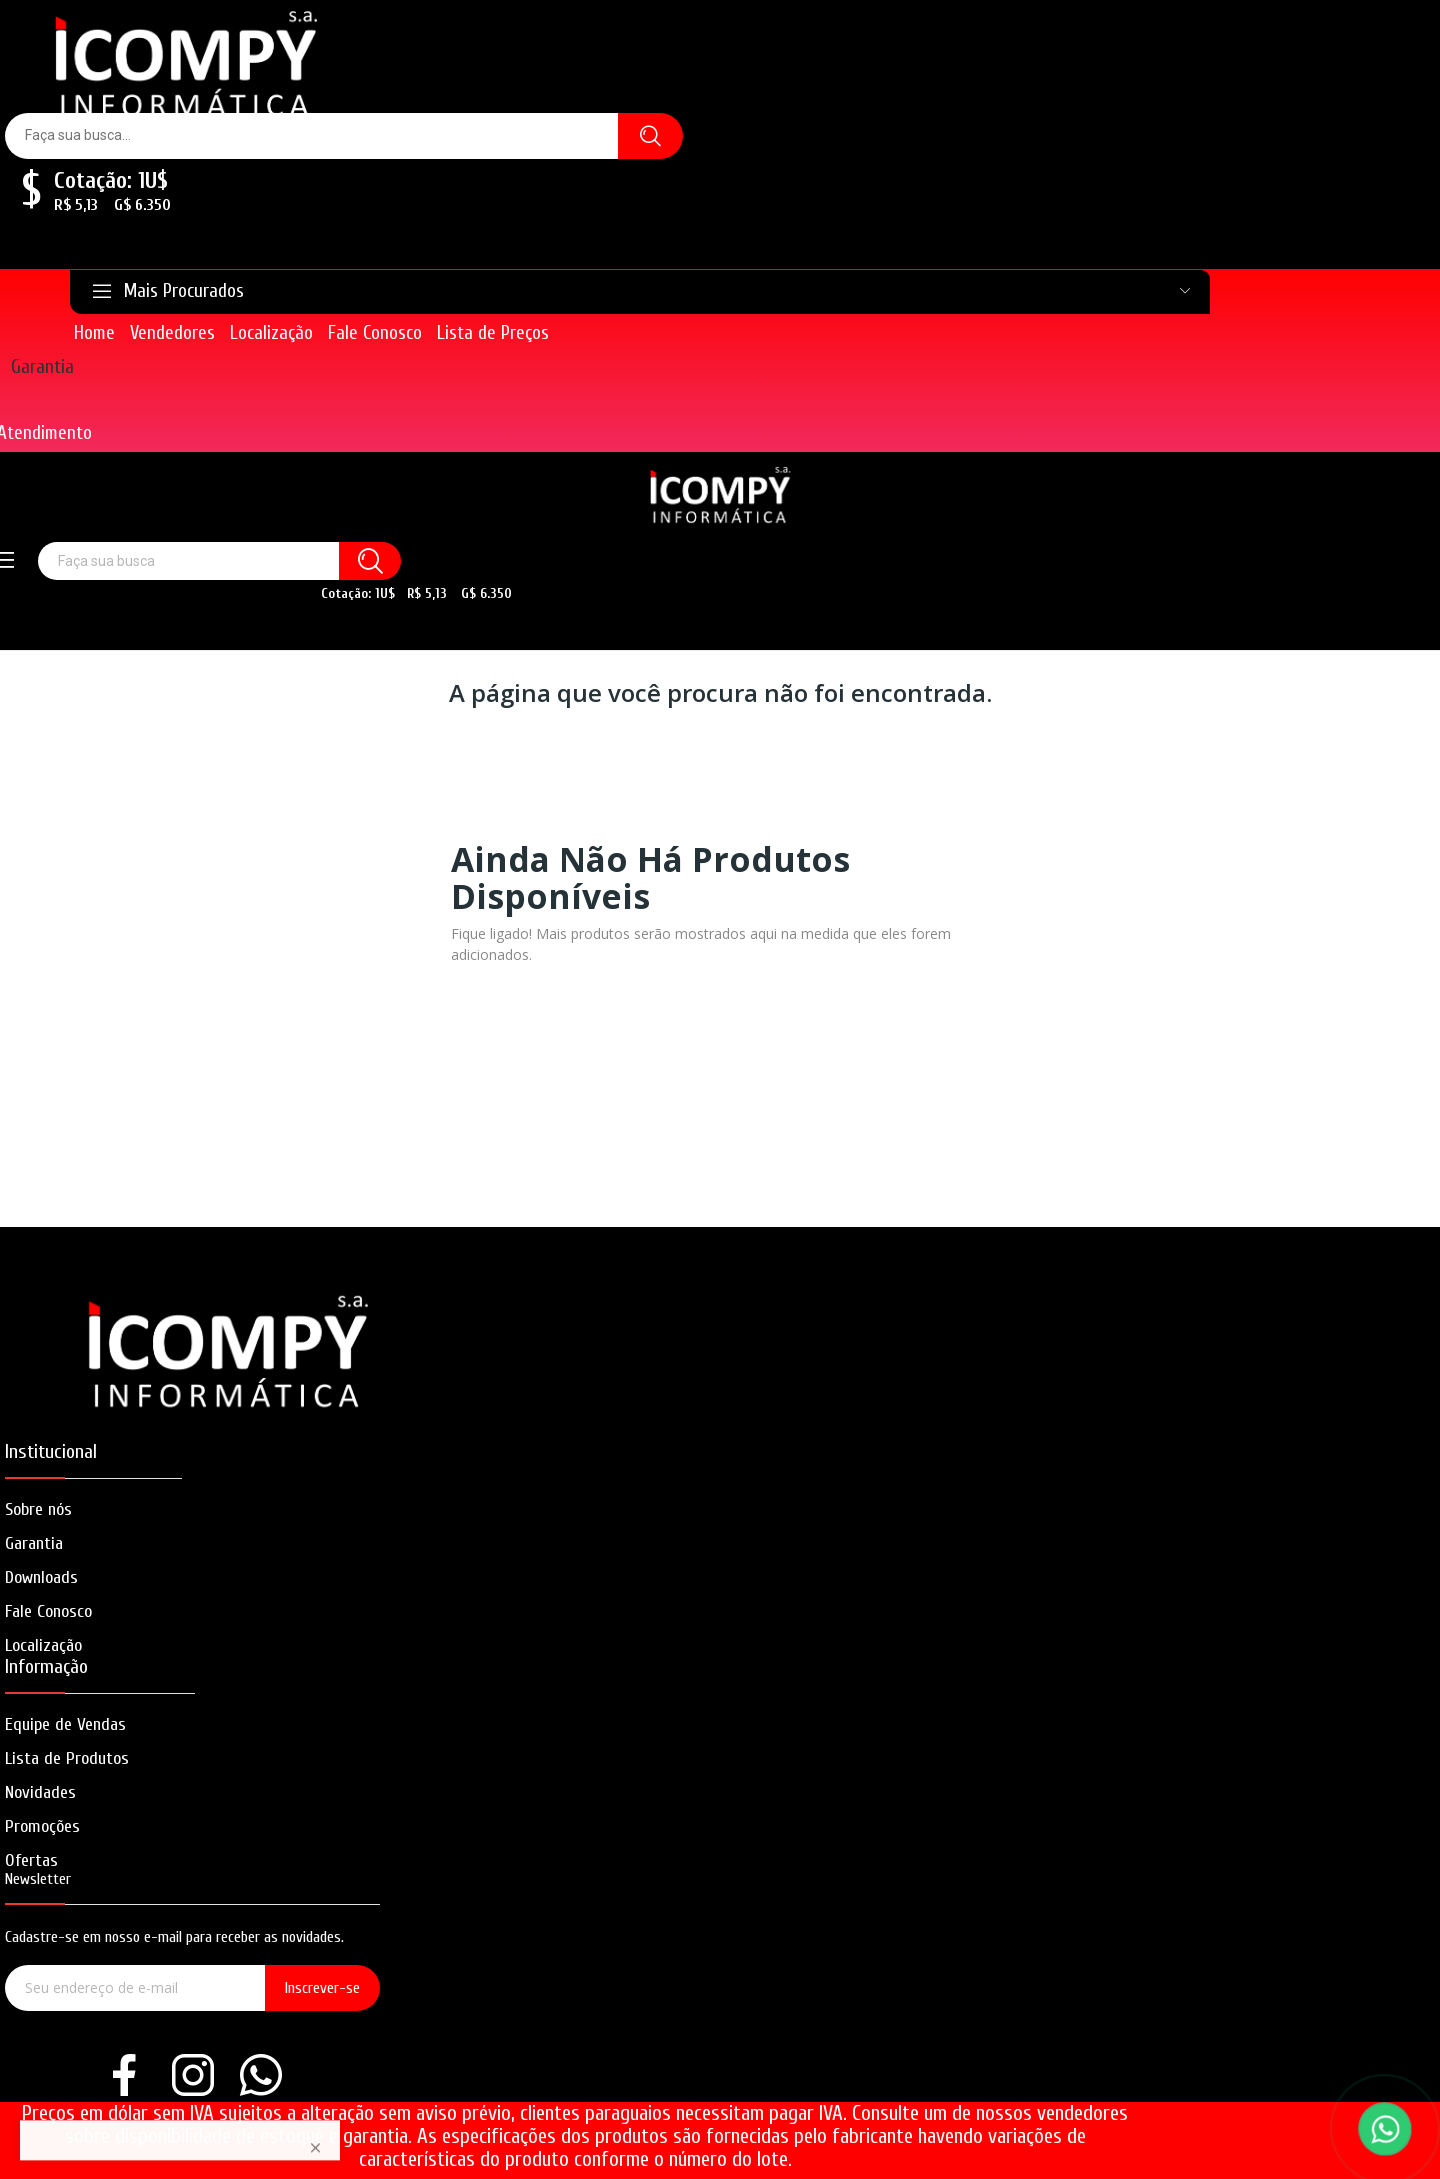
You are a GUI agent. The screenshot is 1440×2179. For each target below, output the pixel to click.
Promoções (42, 1826)
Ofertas (31, 1860)
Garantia (42, 367)
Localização (43, 1645)
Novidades (40, 1792)
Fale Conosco (48, 1611)
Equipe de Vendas (65, 1724)
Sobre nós (38, 1509)
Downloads (41, 1577)
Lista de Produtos (67, 1758)
